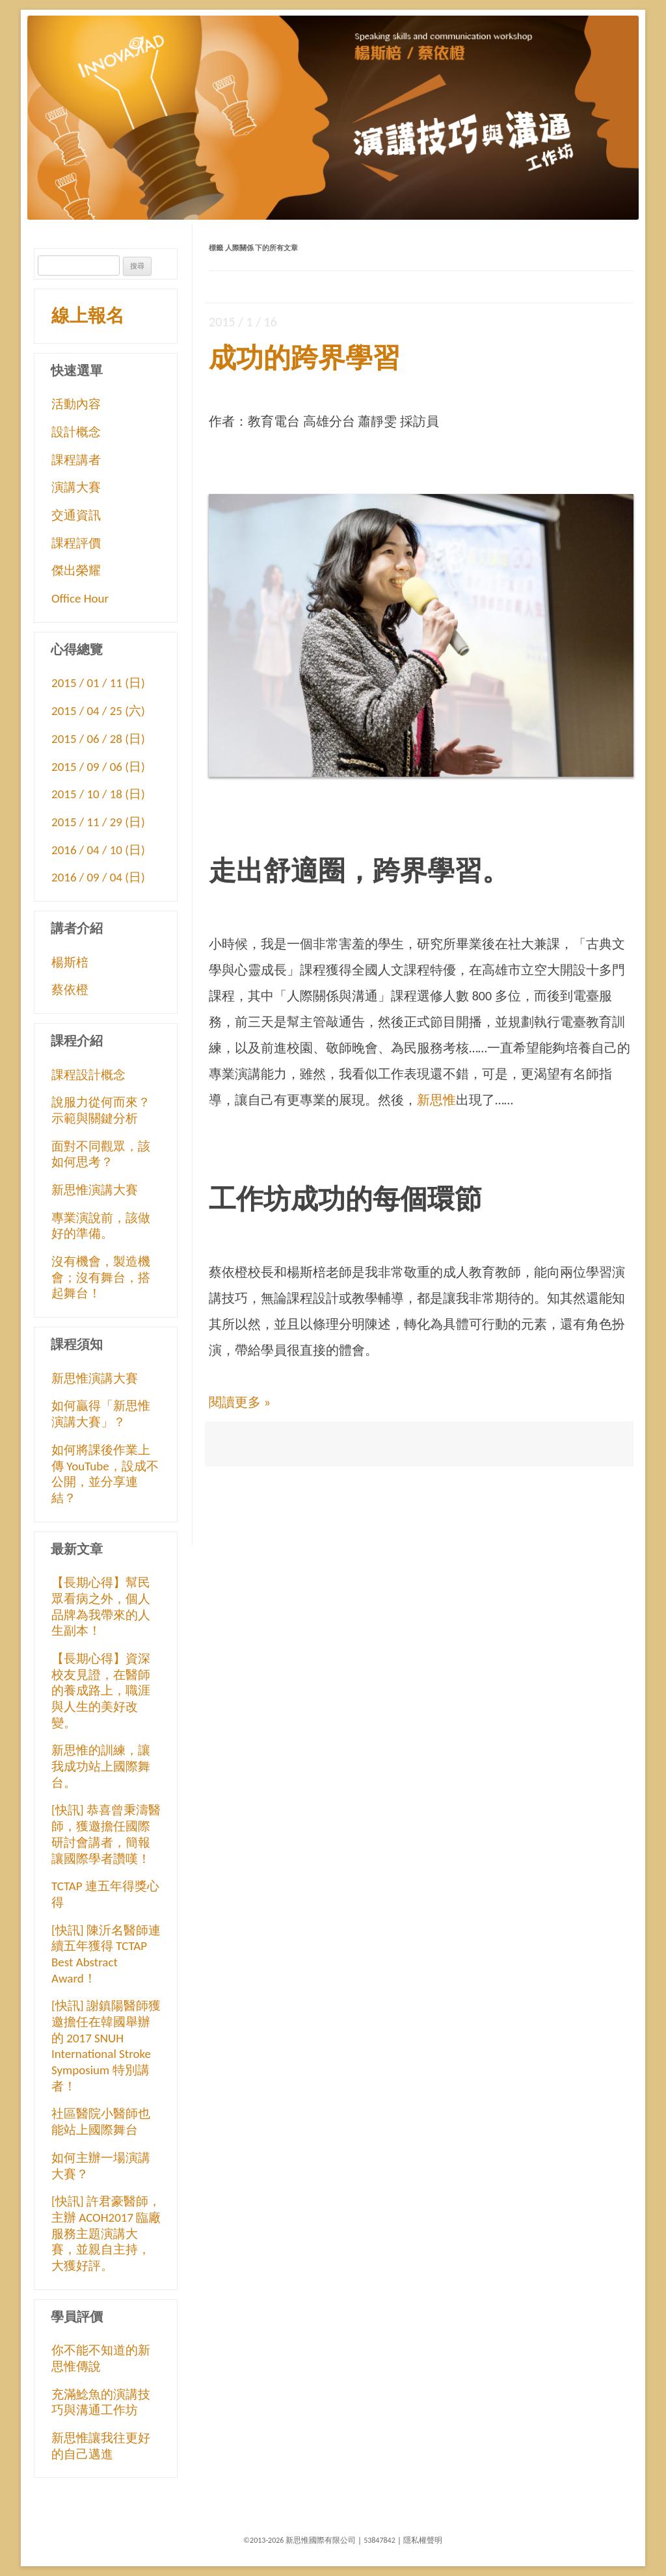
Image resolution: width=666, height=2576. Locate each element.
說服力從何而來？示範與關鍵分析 (100, 1110)
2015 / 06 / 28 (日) (98, 738)
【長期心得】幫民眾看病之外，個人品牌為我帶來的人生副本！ (100, 1606)
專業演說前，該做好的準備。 (100, 1226)
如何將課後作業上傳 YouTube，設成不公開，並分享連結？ (105, 1473)
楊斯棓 (69, 962)
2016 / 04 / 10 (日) (98, 849)
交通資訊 (76, 515)
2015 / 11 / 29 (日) (98, 821)
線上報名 (87, 315)
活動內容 (76, 404)
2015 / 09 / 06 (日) (98, 766)
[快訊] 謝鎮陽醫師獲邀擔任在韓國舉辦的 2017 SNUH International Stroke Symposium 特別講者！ (106, 2045)
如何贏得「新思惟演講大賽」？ (100, 1413)
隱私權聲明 (422, 2540)
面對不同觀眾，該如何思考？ (100, 1154)
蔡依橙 (69, 989)
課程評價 (76, 543)
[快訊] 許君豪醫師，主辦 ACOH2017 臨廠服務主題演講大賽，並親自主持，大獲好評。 (106, 2233)
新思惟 (436, 1100)
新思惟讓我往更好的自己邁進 (100, 2446)
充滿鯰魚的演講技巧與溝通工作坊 (100, 2402)
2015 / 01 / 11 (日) (98, 682)
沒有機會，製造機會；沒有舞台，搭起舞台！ (100, 1277)
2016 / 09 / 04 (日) (98, 877)
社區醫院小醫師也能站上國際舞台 (100, 2121)
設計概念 (76, 431)
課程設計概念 (88, 1074)
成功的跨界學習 (304, 357)
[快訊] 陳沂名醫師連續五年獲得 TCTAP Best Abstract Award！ (106, 1954)
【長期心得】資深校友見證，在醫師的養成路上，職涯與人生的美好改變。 (100, 1690)
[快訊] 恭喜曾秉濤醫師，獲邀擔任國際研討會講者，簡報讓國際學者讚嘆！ (106, 1834)
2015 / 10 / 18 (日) (98, 794)
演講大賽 (76, 487)
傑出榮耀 (76, 570)
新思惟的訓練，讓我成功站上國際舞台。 (100, 1766)
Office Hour (80, 598)
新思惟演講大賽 (94, 1189)
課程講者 (76, 459)
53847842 (379, 2540)
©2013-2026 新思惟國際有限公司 (299, 2540)
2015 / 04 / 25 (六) (98, 710)
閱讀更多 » (240, 1402)
